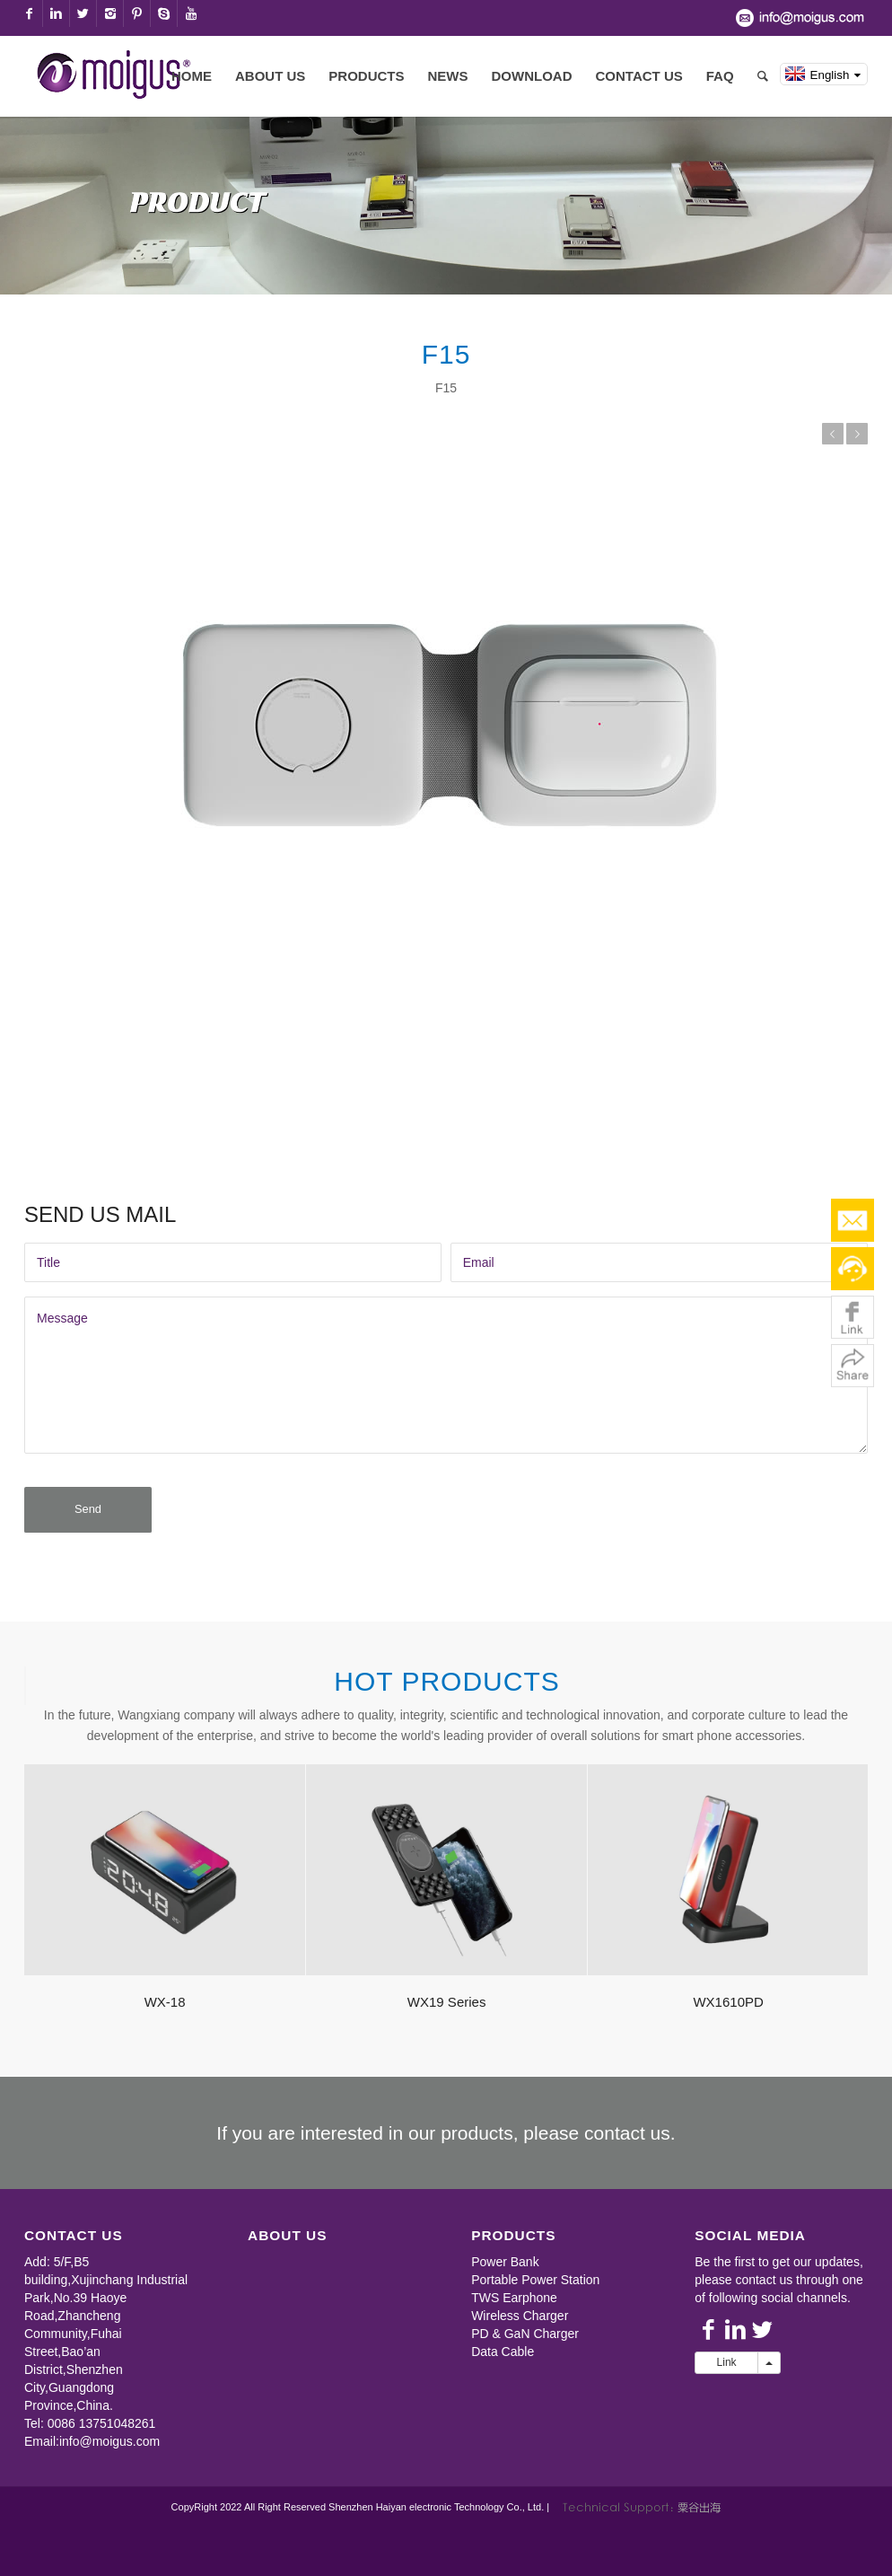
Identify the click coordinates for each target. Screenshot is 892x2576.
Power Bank (504, 2273)
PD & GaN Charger (525, 2345)
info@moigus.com (109, 2453)
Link (726, 2374)
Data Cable (502, 2363)
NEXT (857, 433)
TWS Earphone (514, 2309)
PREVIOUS (833, 433)
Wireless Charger (519, 2327)
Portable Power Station (535, 2291)
